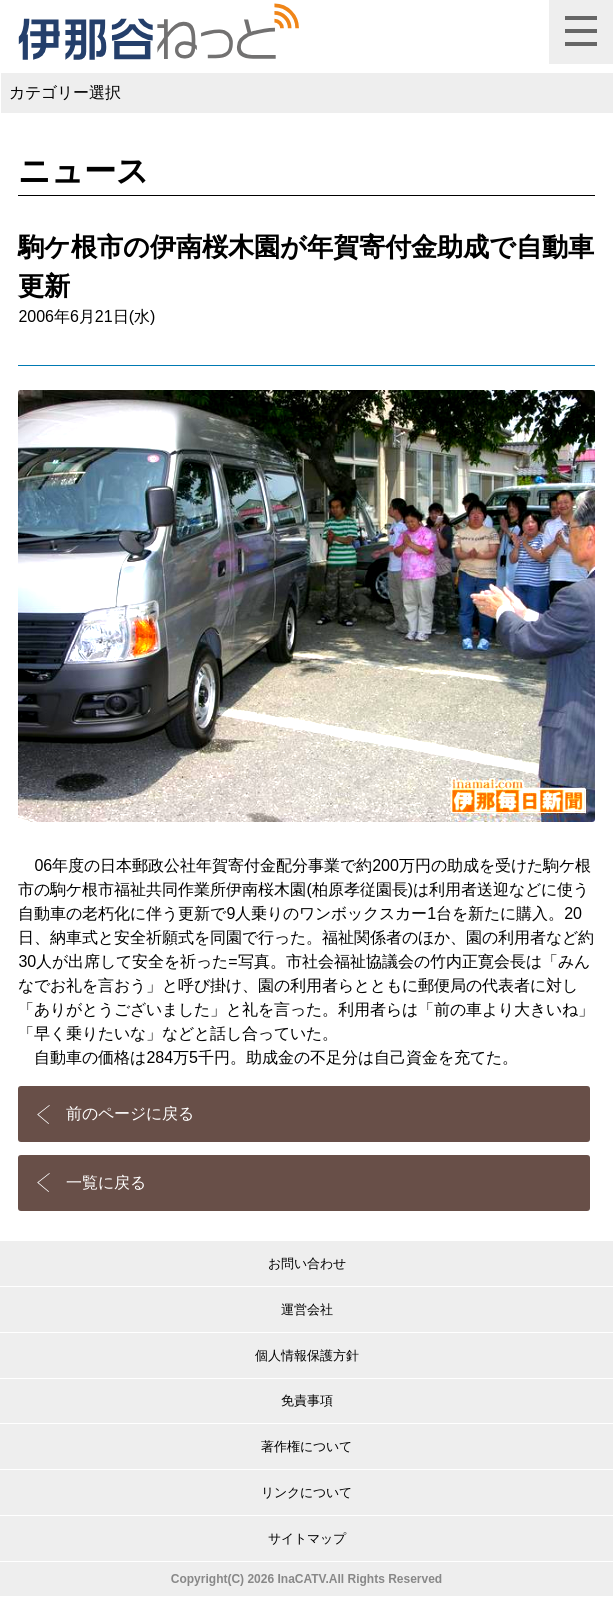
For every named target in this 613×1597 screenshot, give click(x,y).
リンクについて (306, 1492)
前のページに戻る (130, 1113)
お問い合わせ (307, 1263)
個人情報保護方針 (307, 1355)
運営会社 (307, 1309)
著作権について (306, 1446)
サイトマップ (307, 1538)
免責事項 (307, 1400)
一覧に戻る (106, 1182)
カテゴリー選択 (65, 92)
